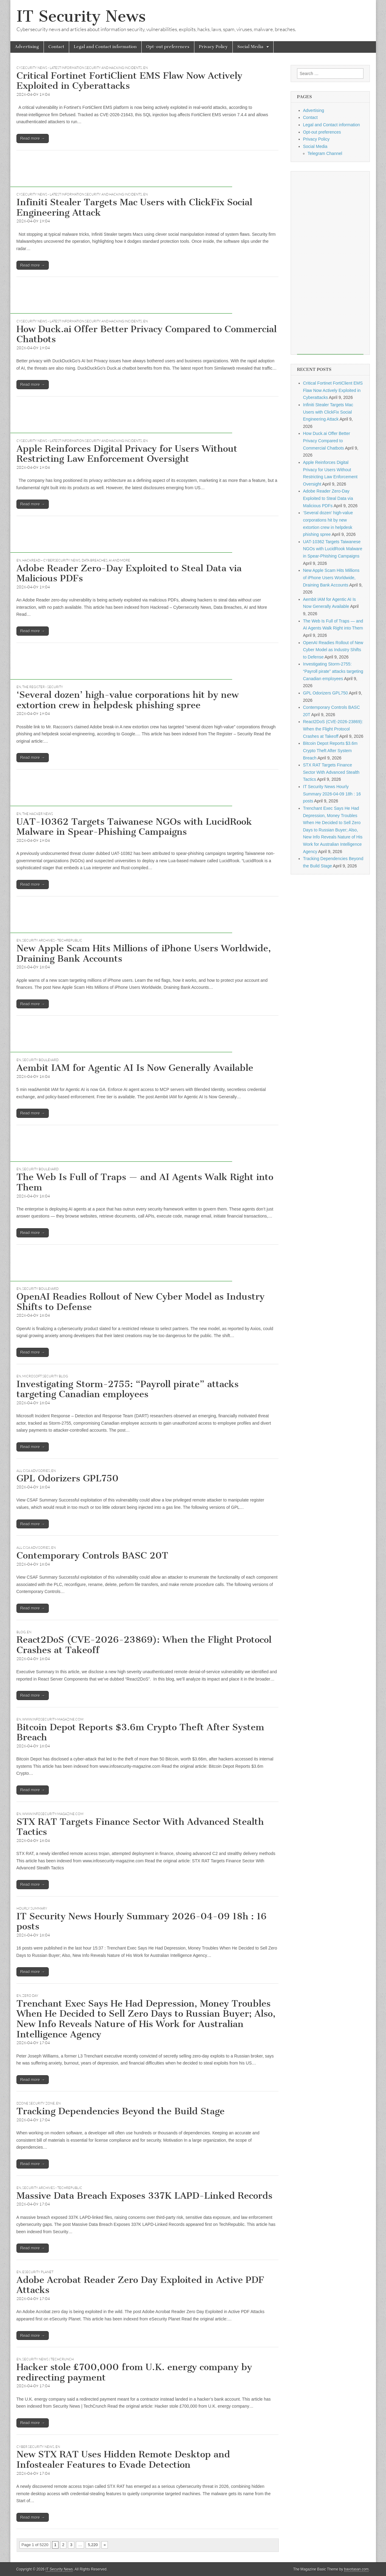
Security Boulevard (40, 1060)
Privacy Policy (213, 46)
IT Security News (81, 16)
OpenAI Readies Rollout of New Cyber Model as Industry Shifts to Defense (140, 1301)
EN (145, 68)
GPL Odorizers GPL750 (67, 1478)
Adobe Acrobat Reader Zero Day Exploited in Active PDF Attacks (140, 2285)
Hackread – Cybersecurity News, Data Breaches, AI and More (76, 560)
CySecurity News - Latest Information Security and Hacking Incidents (79, 68)
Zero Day (30, 1995)
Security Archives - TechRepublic (52, 940)
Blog (21, 1632)
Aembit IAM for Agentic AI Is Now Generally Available (134, 1067)
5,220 (93, 2544)
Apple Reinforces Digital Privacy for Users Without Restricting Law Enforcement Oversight (126, 454)
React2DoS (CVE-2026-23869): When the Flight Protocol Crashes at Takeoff (143, 1645)
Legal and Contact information (105, 46)
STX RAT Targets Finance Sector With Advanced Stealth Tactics (140, 1827)
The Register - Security (42, 687)
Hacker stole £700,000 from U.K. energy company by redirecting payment (134, 2372)
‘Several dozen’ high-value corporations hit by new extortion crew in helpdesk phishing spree (127, 700)
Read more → (32, 138)
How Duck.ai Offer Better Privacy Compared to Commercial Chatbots (146, 334)
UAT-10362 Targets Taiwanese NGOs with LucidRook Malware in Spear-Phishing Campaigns (134, 827)
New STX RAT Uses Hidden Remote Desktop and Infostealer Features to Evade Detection (123, 2459)
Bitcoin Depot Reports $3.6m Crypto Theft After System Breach (140, 1732)
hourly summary (31, 1908)
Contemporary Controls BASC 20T (92, 1555)
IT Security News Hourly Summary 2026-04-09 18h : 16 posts (141, 1921)
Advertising (27, 46)
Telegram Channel (325, 153)
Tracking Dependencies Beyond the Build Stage (120, 2111)
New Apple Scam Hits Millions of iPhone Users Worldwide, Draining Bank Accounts (143, 953)
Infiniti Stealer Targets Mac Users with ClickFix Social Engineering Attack (134, 207)
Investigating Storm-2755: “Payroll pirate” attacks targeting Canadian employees (127, 1389)
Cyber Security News (35, 2447)
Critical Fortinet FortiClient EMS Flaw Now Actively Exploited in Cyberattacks (129, 80)
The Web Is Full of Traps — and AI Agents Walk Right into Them (144, 1182)
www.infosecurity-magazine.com (52, 1719)
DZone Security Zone (35, 2103)
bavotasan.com (356, 2569)
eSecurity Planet (37, 2272)
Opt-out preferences (167, 46)
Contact (56, 46)
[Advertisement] (121, 173)
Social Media (250, 46)
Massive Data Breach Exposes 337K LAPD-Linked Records (144, 2195)
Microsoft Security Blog (45, 1376)
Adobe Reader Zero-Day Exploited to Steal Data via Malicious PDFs (129, 573)
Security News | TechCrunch (48, 2359)
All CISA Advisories (33, 1471)
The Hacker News (37, 814)
